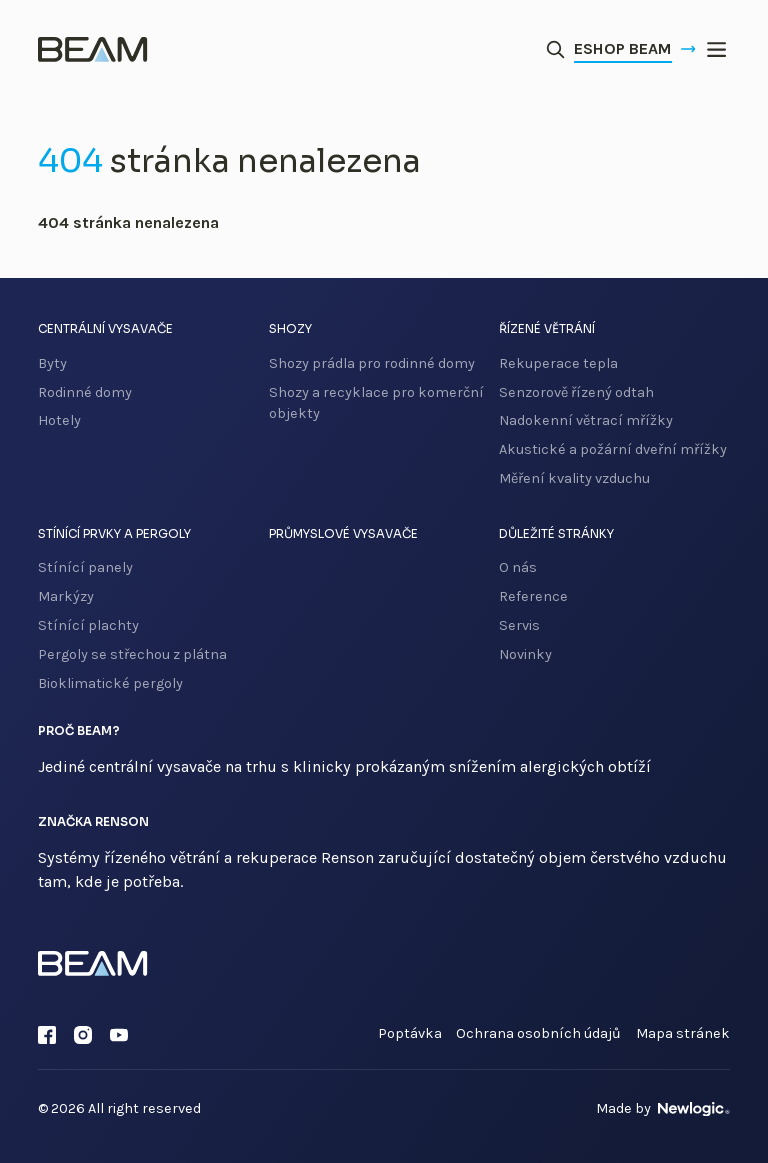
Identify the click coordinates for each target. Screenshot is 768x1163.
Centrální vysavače (105, 329)
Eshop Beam (635, 48)
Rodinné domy (85, 392)
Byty (52, 363)
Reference (533, 596)
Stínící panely (85, 567)
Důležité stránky (556, 534)
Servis (519, 625)
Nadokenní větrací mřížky (586, 420)
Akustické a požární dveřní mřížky (613, 449)
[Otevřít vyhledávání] (556, 50)
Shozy (290, 329)
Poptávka (410, 1033)
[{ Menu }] (716, 49)
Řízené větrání (547, 329)
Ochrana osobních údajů (538, 1033)
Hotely (59, 420)
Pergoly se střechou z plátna (132, 654)
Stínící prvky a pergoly (114, 534)
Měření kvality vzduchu (574, 478)
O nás (518, 567)
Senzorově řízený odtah (576, 392)
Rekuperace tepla (558, 363)
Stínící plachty (88, 625)
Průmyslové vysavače (343, 534)
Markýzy (66, 596)
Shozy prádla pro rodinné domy (372, 363)
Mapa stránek (683, 1033)
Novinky (525, 654)
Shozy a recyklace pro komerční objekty (376, 403)
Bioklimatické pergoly (110, 683)
